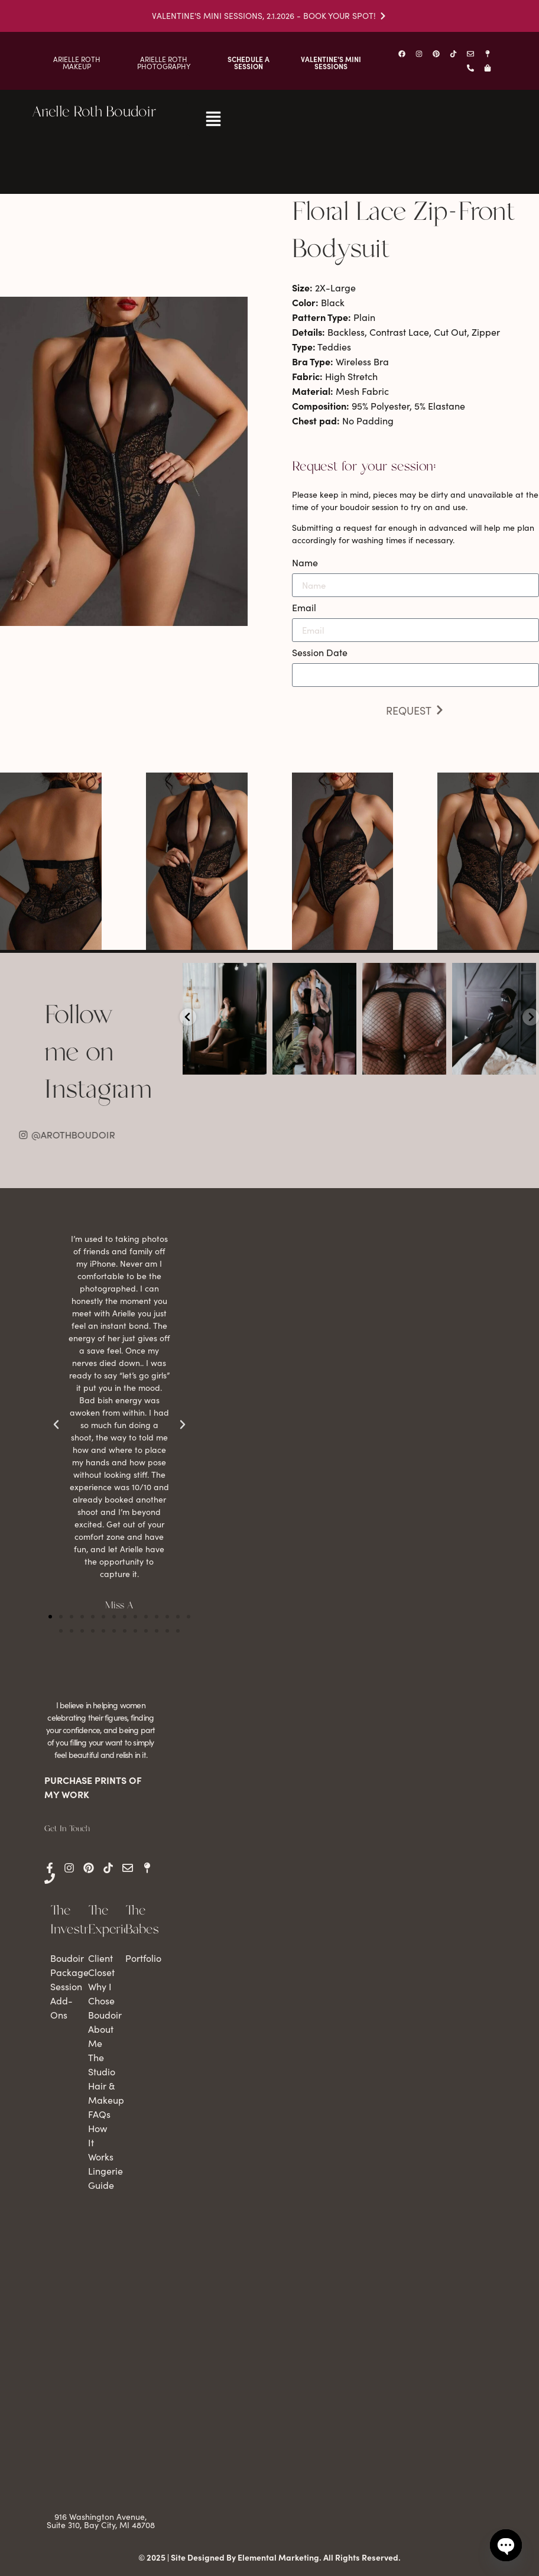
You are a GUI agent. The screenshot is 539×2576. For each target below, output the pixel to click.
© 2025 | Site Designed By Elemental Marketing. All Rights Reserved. (269, 2557)
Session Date (320, 653)
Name (305, 563)
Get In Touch (67, 1829)
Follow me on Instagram (98, 1053)
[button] (50, 1616)
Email (304, 608)
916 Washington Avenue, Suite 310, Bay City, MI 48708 (101, 2520)
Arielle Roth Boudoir (94, 112)
